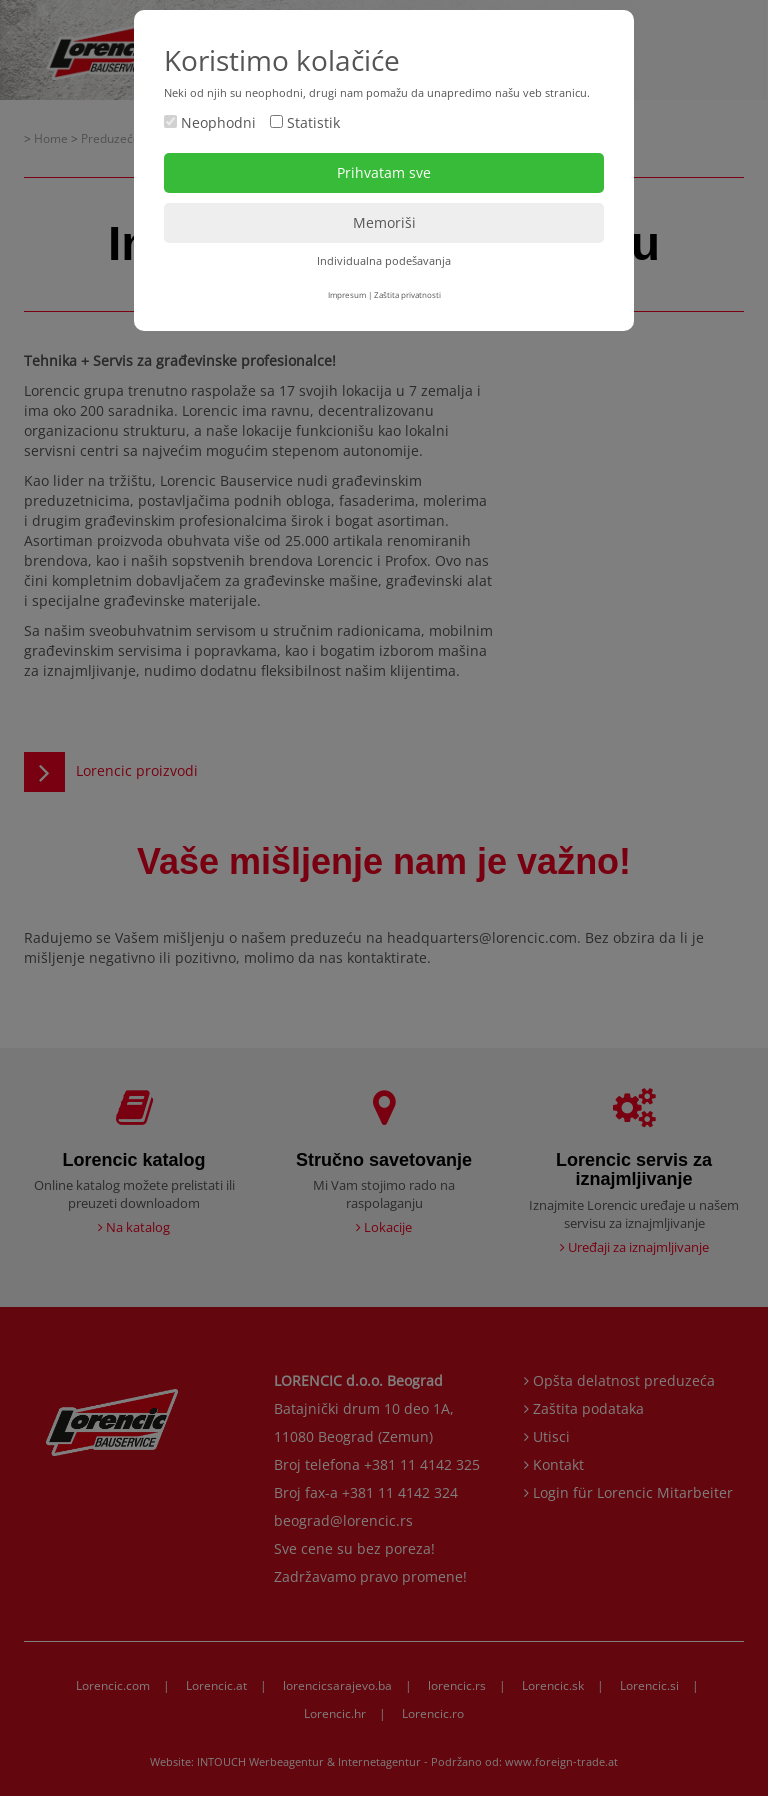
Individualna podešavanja (384, 260)
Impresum (347, 294)
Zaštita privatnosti (407, 294)
